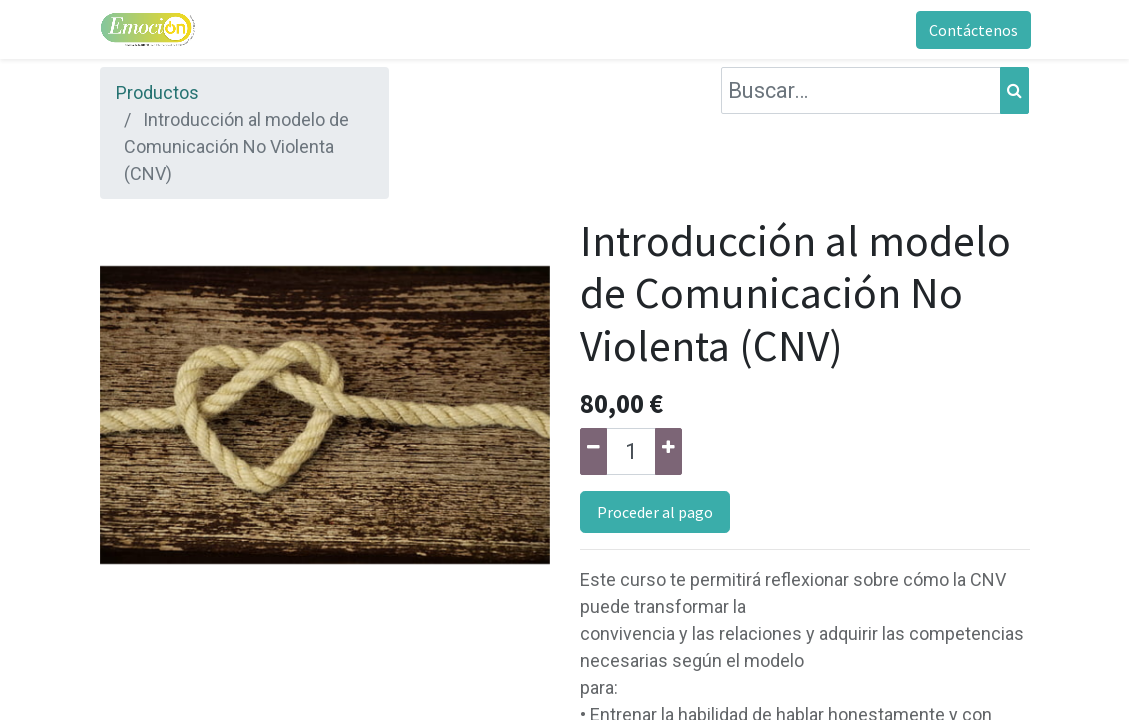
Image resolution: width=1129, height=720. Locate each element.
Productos (157, 92)
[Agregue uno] (668, 451)
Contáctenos (972, 30)
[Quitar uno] (593, 451)
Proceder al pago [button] (655, 512)
